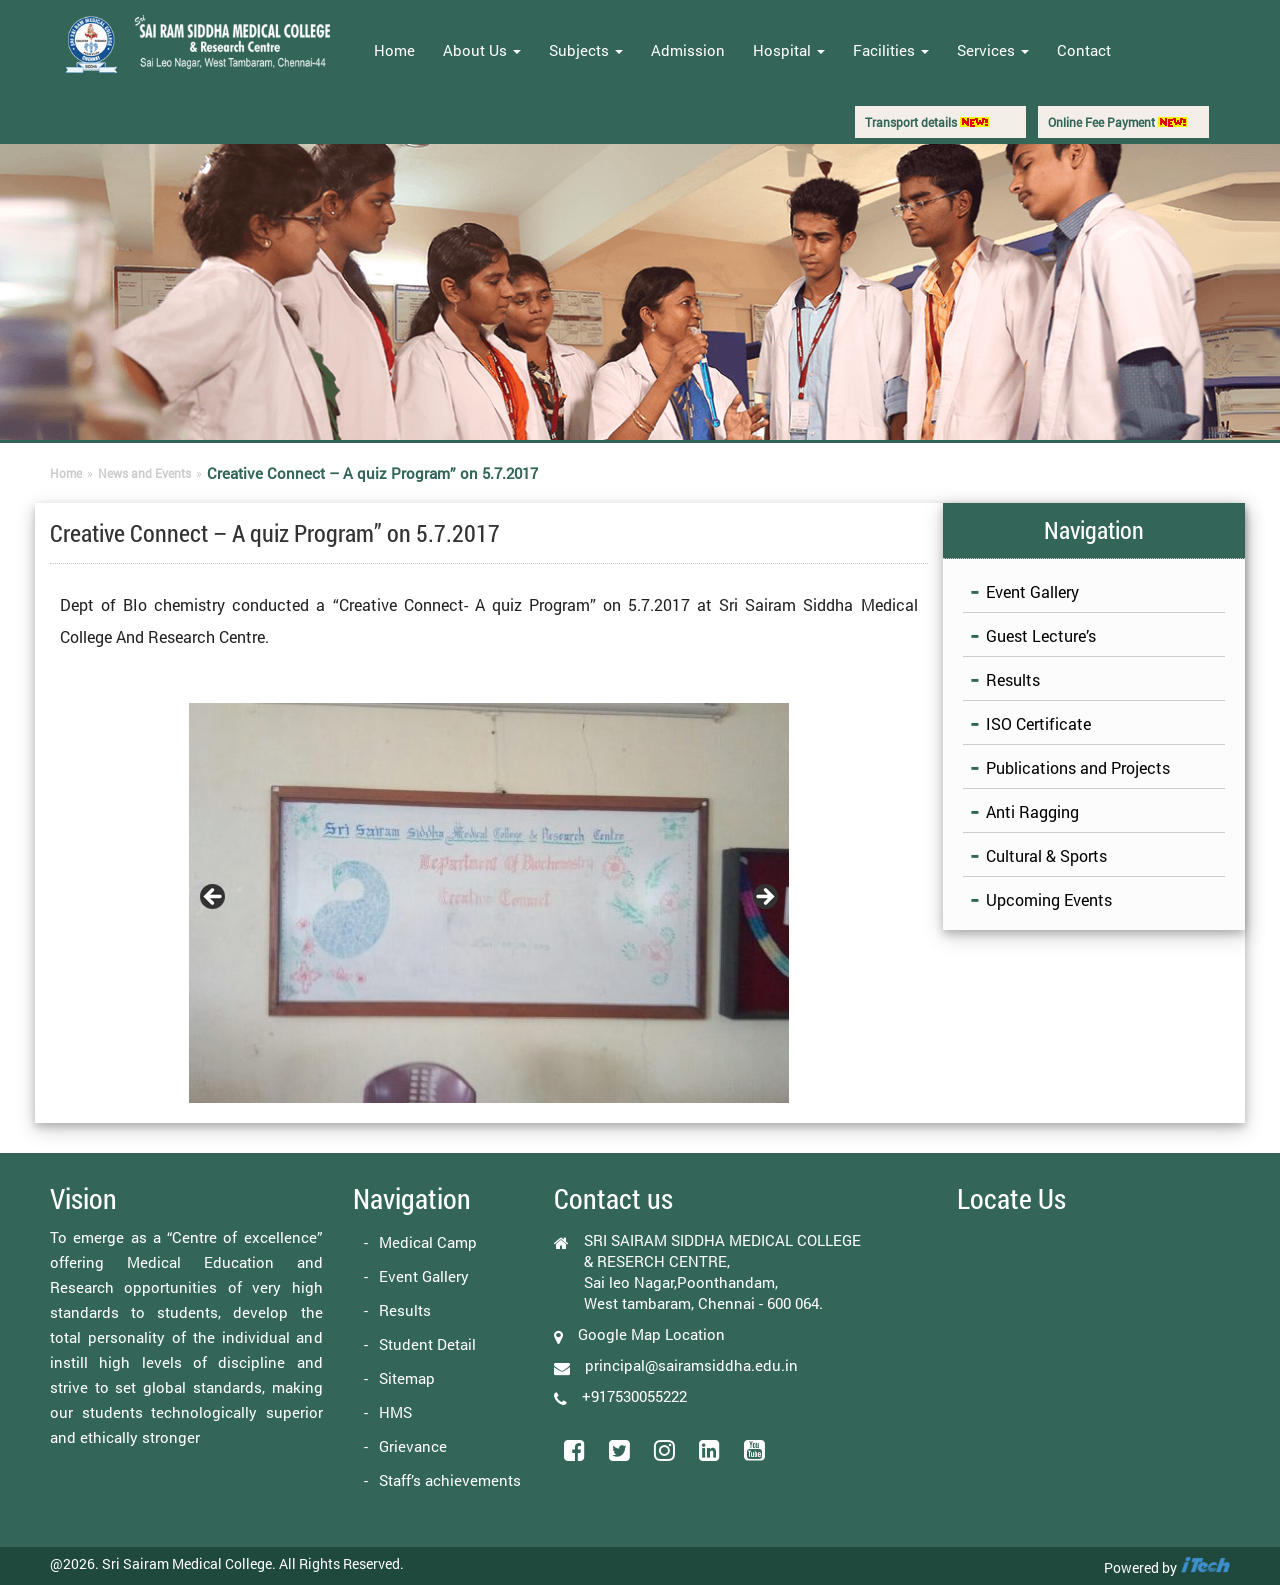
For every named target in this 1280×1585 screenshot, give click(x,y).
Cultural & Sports (1046, 855)
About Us (482, 50)
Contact (1084, 50)
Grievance (413, 1446)
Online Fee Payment (1117, 122)
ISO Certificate (1038, 723)
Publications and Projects (1078, 767)
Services (993, 50)
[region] (489, 903)
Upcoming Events (1049, 899)
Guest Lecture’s (1041, 635)
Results (1013, 679)
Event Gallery (1032, 591)
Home (394, 50)
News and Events (144, 473)
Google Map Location (651, 1334)
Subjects (586, 50)
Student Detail (427, 1344)
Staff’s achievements (450, 1480)
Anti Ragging (1032, 811)
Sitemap (407, 1378)
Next (764, 898)
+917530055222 (634, 1396)
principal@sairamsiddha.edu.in (691, 1365)
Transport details (927, 122)
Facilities (891, 50)
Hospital (789, 50)
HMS (395, 1412)
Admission (688, 50)
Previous (214, 898)
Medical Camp (428, 1242)
